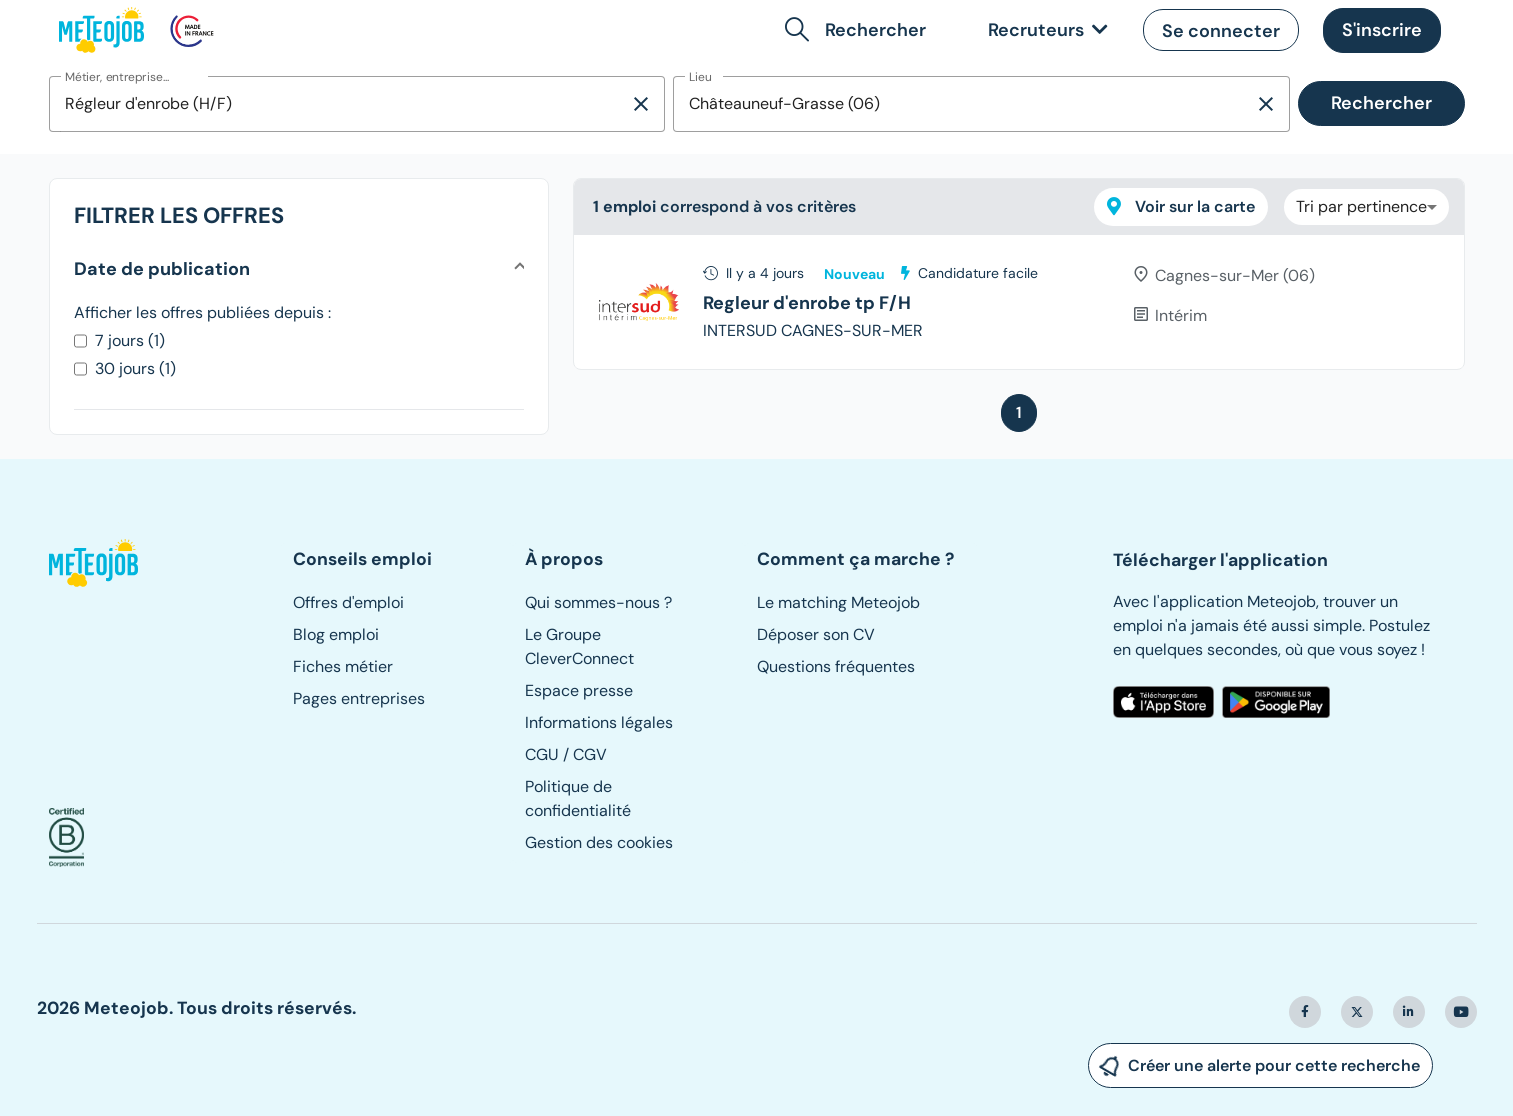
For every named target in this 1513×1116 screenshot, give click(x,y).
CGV (590, 754)
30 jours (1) (135, 368)
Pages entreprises (359, 698)
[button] (859, 30)
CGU (542, 754)
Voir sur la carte (1181, 206)
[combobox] (339, 104)
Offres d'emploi (348, 602)
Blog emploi (336, 634)
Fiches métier (343, 666)
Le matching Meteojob (838, 602)
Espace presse (579, 690)
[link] (1044, 30)
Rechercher (1381, 103)
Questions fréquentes (836, 666)
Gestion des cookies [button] (599, 842)
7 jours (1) (130, 340)
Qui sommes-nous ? (598, 602)
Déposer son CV (816, 634)
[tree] (1019, 302)
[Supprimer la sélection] (641, 104)
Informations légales (599, 722)
